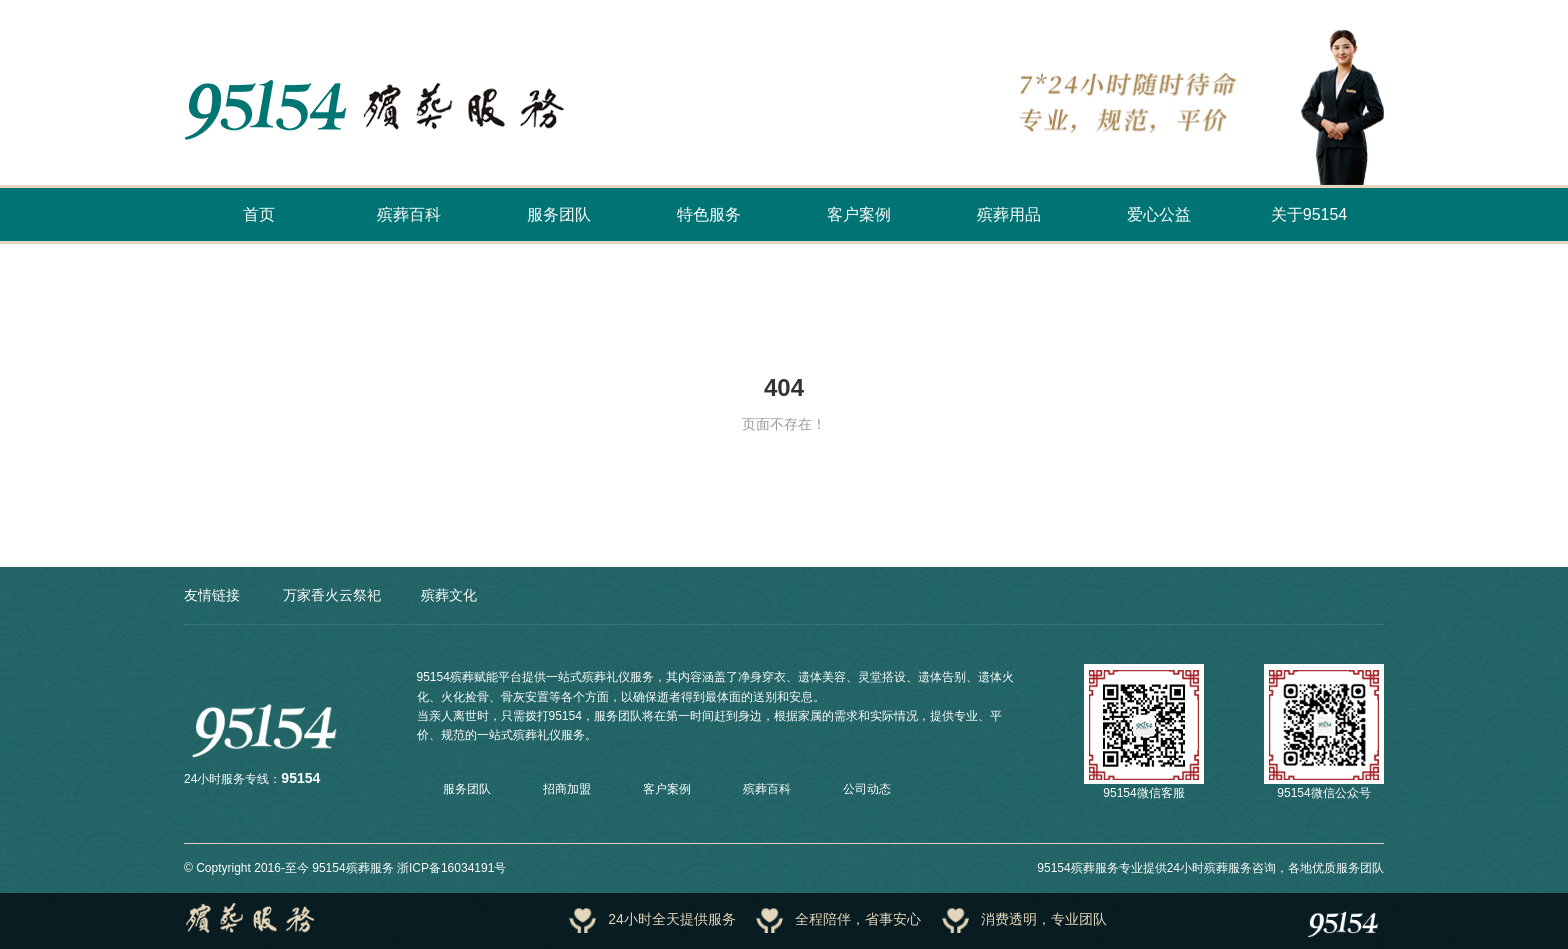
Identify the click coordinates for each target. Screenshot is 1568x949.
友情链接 (212, 595)
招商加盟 (567, 789)
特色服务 (709, 214)
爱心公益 (1159, 214)
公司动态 (867, 789)
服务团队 (559, 214)
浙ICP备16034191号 (451, 868)
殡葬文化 (449, 595)
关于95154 (1309, 214)
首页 (259, 214)
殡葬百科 (409, 214)
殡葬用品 (1009, 214)
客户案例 (859, 214)
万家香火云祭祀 (332, 595)
